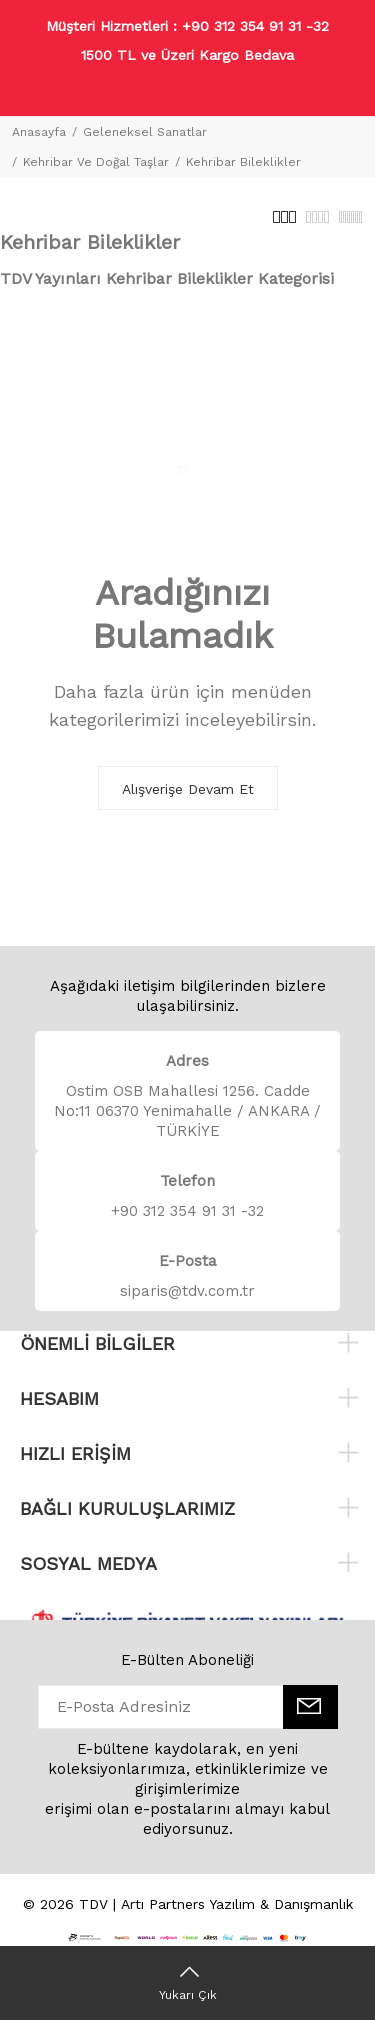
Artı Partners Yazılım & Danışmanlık (237, 1904)
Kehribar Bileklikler (243, 162)
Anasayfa (39, 132)
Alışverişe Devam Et (188, 789)
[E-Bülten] (310, 1707)
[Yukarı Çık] (187, 1983)
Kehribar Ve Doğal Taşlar (96, 162)
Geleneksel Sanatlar (145, 132)
